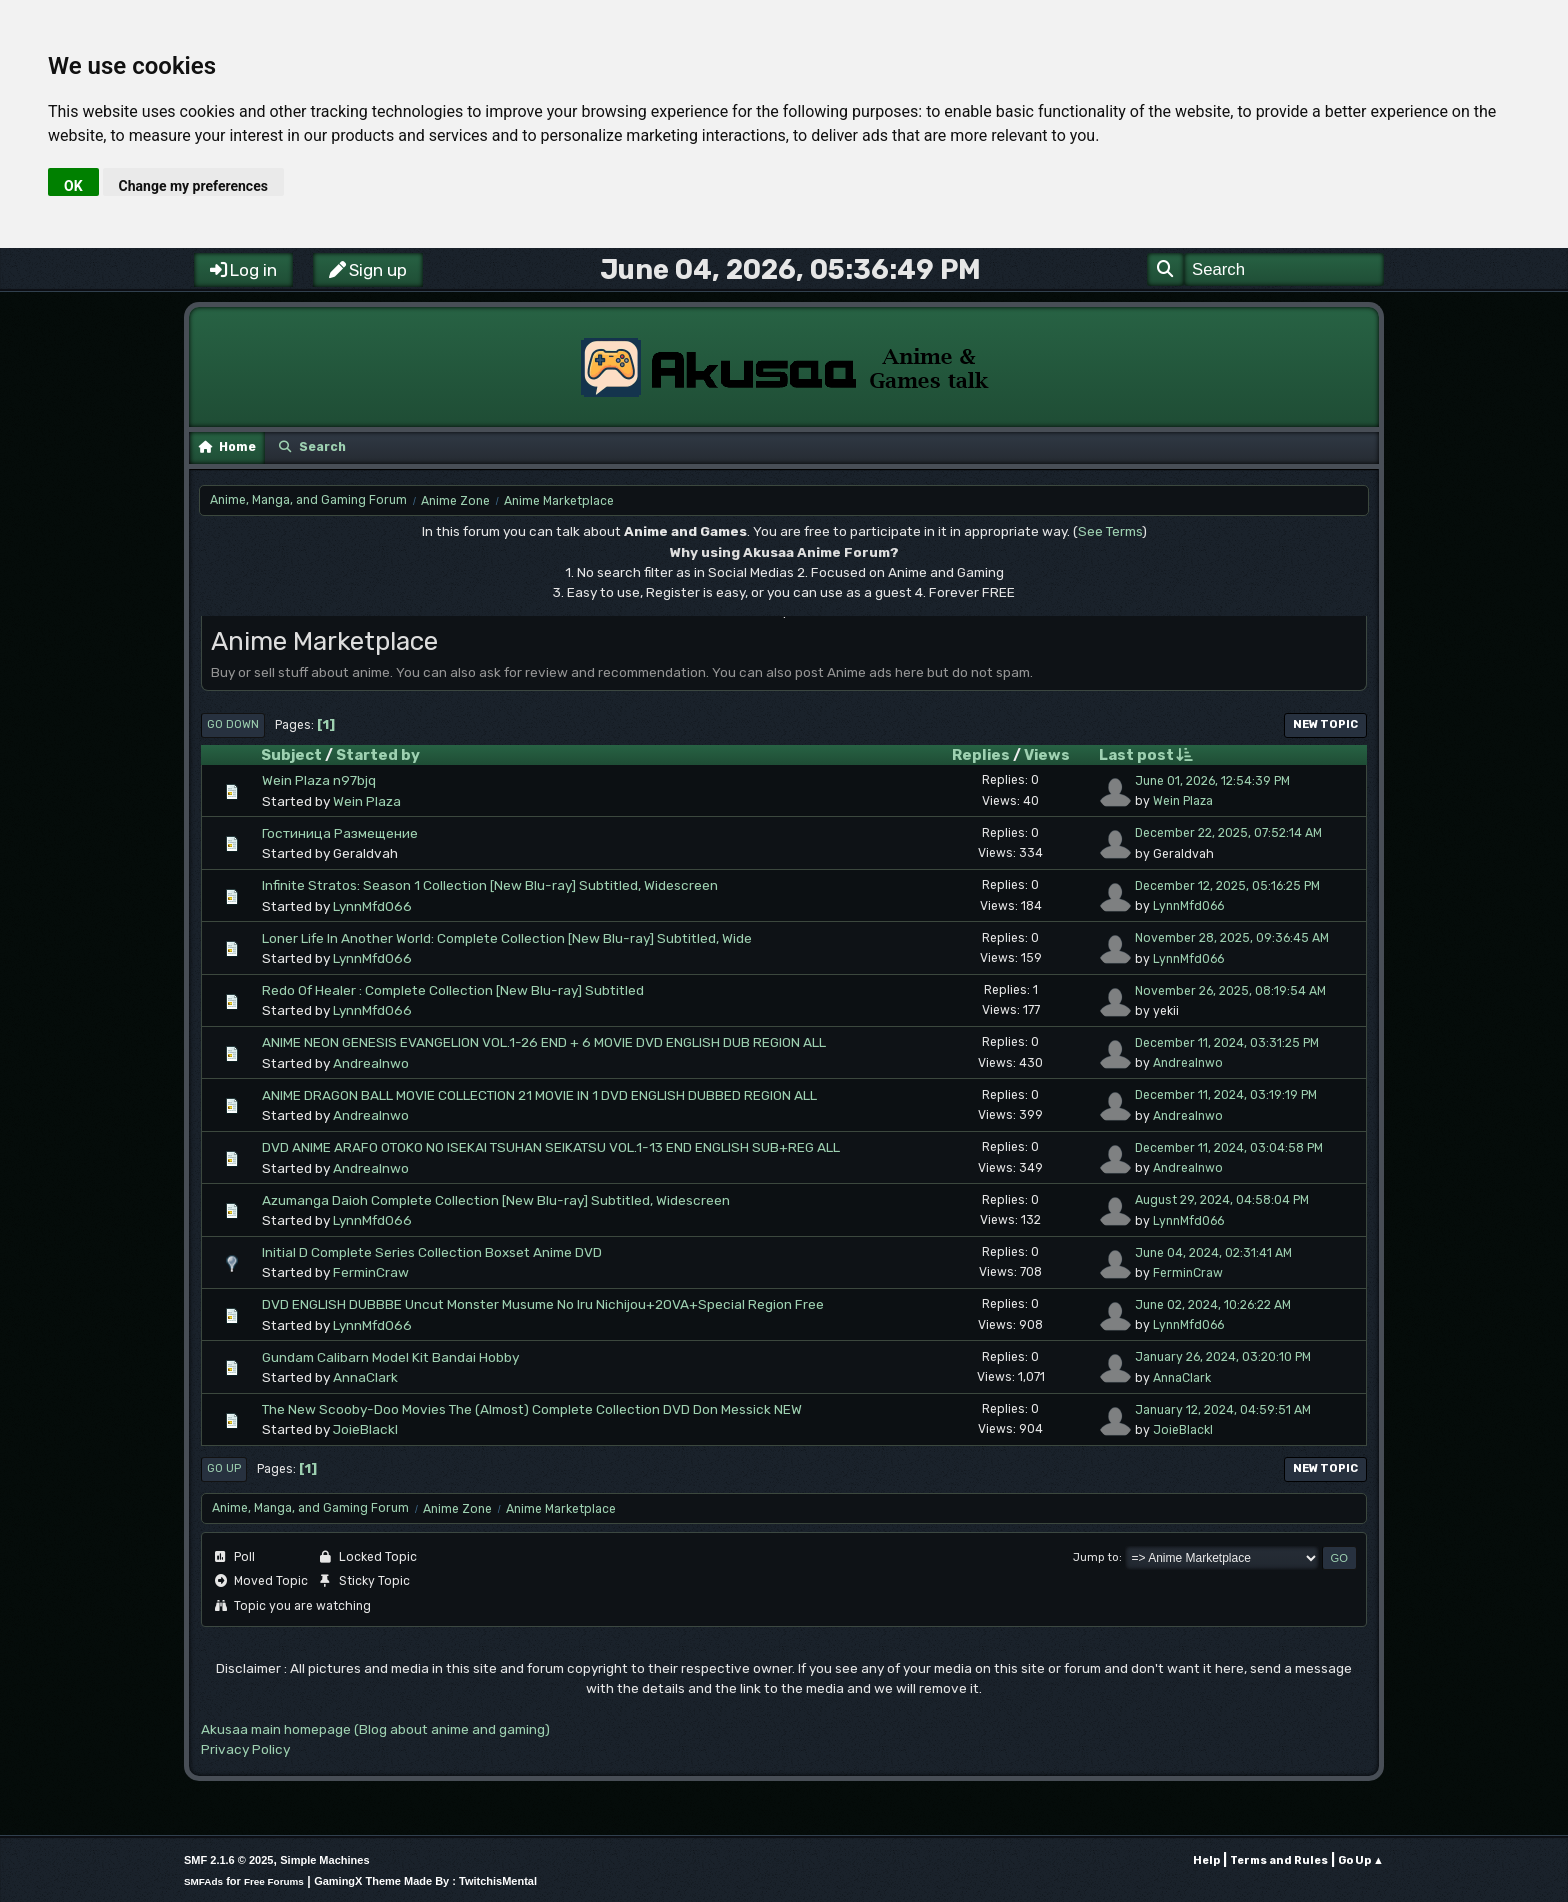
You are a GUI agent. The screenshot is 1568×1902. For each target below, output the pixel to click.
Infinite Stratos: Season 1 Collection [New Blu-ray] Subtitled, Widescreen (490, 885)
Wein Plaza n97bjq (319, 780)
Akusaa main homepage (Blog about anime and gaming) (375, 1729)
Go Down (233, 724)
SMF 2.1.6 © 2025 (228, 1860)
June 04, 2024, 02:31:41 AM (1213, 1253)
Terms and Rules (1279, 1860)
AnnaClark (365, 1377)
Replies (981, 755)
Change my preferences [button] (193, 186)
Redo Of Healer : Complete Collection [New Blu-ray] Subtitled (453, 990)
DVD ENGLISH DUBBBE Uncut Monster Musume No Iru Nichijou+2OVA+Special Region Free (543, 1304)
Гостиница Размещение (340, 833)
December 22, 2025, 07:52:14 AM (1228, 833)
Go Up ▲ (1361, 1860)
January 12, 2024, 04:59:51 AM (1223, 1410)
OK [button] (73, 186)
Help (1206, 1860)
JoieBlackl (365, 1429)
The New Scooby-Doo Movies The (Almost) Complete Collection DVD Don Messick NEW (532, 1409)
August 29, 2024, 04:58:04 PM (1222, 1200)
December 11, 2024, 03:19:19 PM (1226, 1095)
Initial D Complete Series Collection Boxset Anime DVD (432, 1252)
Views (1047, 755)
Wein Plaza (367, 801)
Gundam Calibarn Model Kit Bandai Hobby (390, 1357)
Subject (291, 755)
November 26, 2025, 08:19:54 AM (1230, 991)
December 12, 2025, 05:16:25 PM (1227, 886)
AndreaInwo (371, 1063)
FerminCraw (371, 1272)
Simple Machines (324, 1860)
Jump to (1096, 1557)
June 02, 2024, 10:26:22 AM (1213, 1305)
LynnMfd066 (372, 906)
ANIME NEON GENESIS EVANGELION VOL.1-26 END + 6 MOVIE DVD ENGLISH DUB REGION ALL (544, 1042)
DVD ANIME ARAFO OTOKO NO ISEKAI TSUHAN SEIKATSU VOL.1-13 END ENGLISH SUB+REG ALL (551, 1147)
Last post (1145, 754)
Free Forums (274, 1881)
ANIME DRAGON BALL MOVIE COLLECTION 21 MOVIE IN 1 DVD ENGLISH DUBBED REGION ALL (539, 1095)
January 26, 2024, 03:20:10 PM (1223, 1357)
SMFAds (203, 1881)
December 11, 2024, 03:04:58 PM (1229, 1148)
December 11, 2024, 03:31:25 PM (1227, 1043)
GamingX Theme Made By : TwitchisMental (425, 1881)
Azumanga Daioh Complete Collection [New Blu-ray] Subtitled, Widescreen (496, 1200)
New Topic (1325, 724)
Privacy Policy (245, 1749)
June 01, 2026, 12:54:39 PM (1212, 781)
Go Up (224, 1468)
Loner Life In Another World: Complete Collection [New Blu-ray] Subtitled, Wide (507, 938)
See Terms (1110, 531)
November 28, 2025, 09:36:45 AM (1232, 938)
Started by (378, 755)
